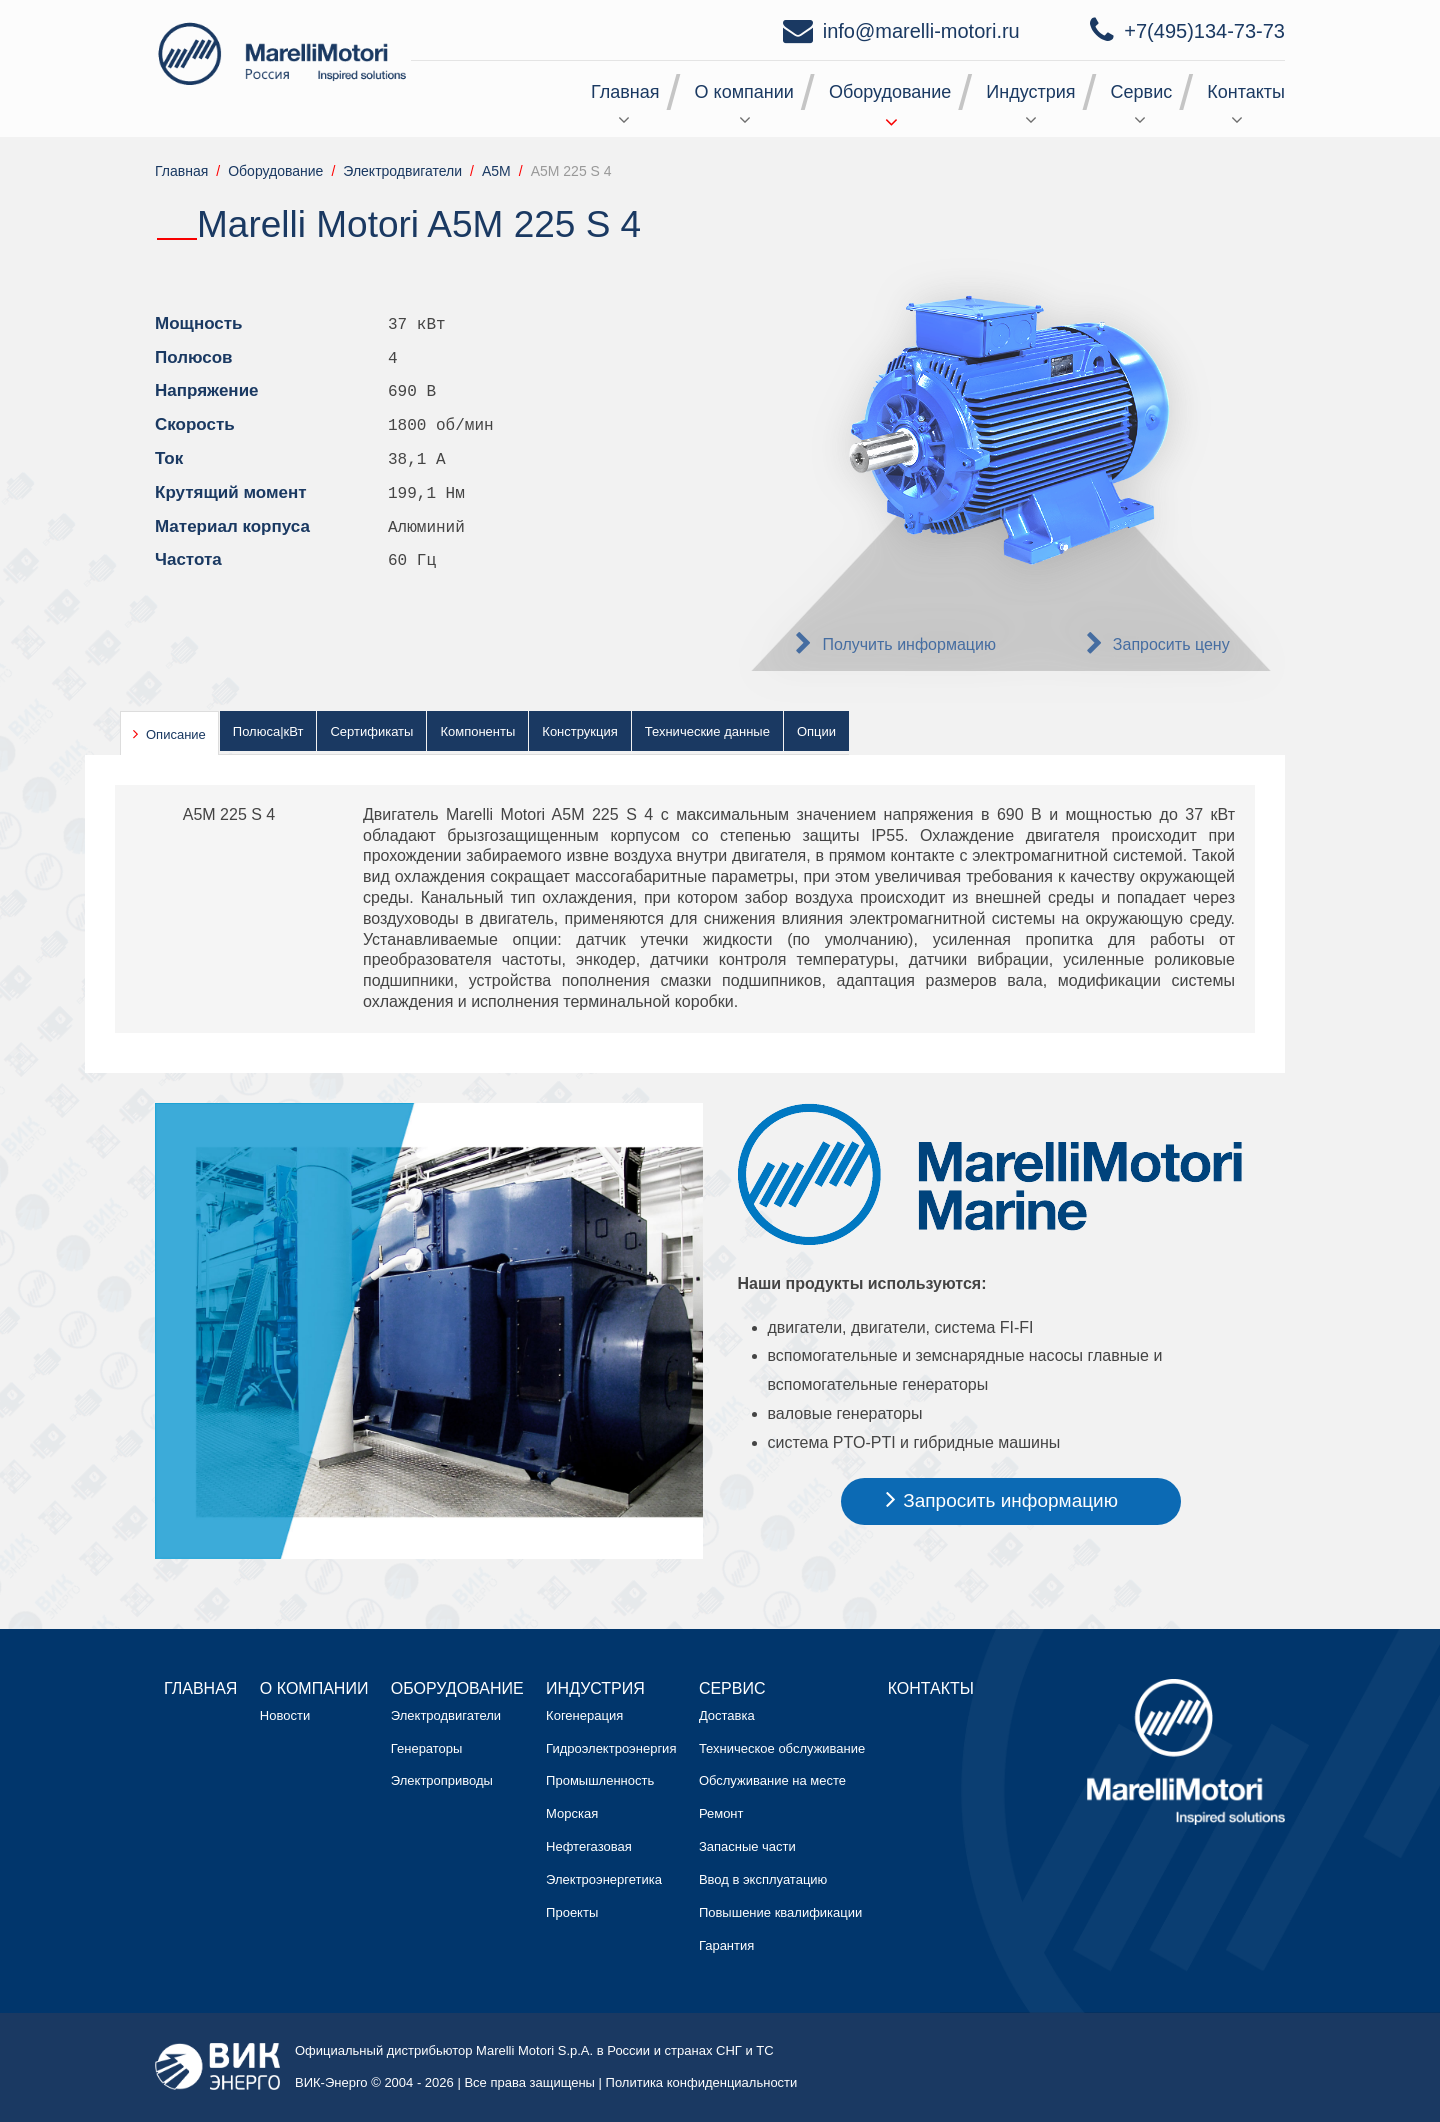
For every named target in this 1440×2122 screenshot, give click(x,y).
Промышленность (600, 1780)
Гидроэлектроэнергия (611, 1748)
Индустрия (1030, 92)
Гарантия (726, 1945)
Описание (176, 734)
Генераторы (427, 1748)
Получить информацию (909, 644)
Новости (285, 1715)
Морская (572, 1813)
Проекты (572, 1912)
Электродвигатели (446, 1715)
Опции (816, 731)
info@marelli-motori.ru (921, 31)
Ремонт (721, 1813)
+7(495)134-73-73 (1204, 31)
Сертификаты (371, 731)
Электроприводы (442, 1780)
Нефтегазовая (589, 1846)
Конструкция (579, 731)
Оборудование (890, 92)
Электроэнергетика (604, 1879)
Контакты (1246, 92)
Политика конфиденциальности (702, 2082)
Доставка (727, 1715)
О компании (744, 92)
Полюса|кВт (268, 731)
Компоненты (477, 731)
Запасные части (747, 1846)
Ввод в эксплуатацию (763, 1879)
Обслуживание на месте (772, 1780)
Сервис (1142, 92)
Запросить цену (1171, 644)
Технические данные (707, 731)
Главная (625, 92)
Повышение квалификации (780, 1912)
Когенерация (584, 1715)
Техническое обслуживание (782, 1748)
